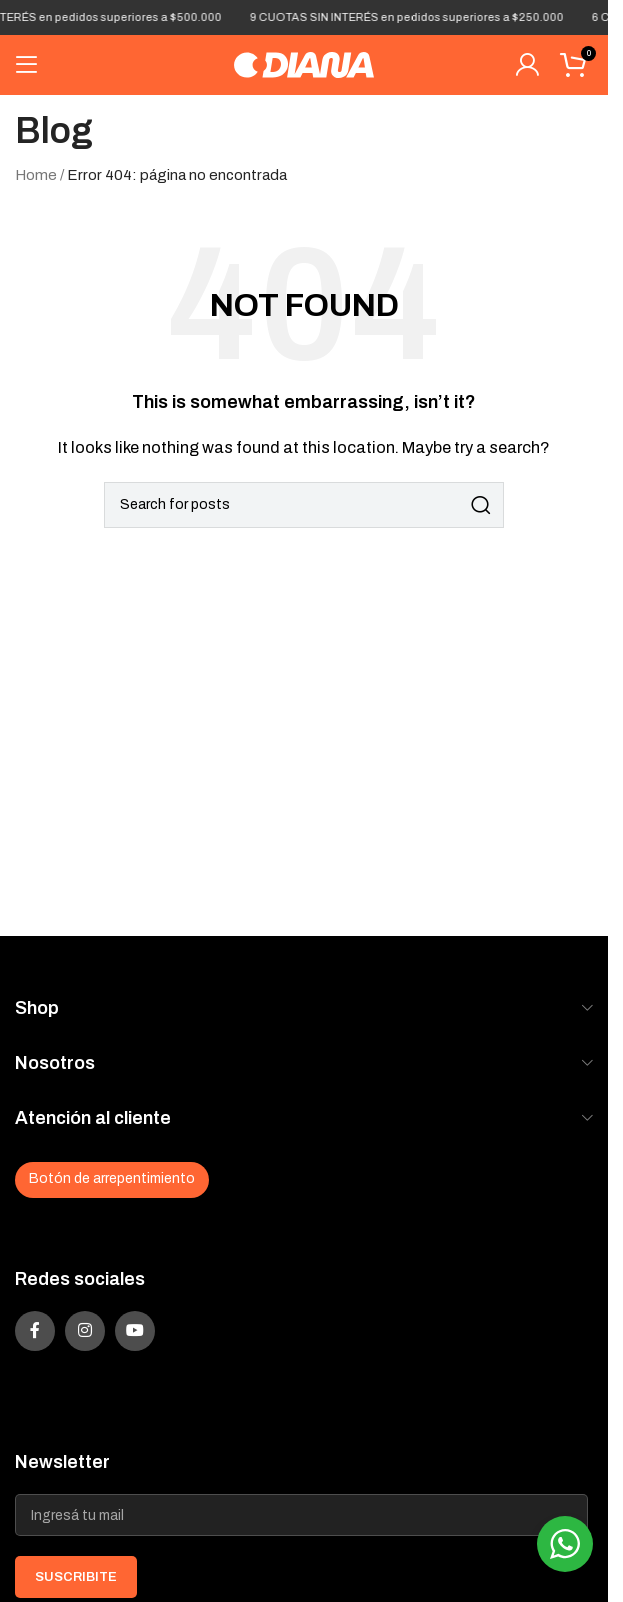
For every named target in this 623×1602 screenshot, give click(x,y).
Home (36, 175)
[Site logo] (304, 64)
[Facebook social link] (35, 1331)
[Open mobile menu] (27, 65)
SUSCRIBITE (76, 1577)
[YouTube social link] (135, 1331)
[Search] (304, 505)
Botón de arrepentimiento (112, 1178)
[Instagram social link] (85, 1331)
